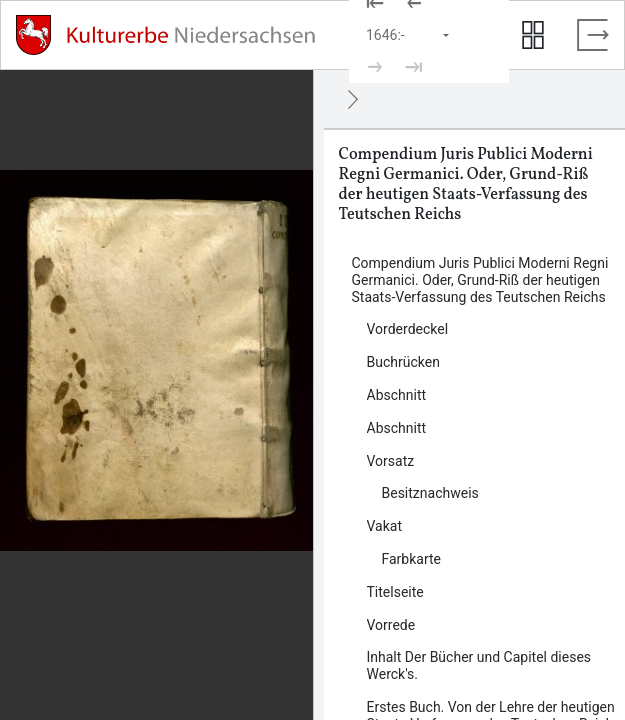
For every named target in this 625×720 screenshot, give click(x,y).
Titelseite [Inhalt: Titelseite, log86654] (395, 592)
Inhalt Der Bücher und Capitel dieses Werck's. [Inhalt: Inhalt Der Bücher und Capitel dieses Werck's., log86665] (479, 665)
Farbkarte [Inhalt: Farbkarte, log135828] (412, 559)
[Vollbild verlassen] (593, 35)
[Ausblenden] (353, 99)
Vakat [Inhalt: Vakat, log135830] (385, 526)
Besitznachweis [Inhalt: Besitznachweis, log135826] (430, 493)
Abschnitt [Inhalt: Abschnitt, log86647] (397, 428)
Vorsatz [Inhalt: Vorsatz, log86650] (391, 461)
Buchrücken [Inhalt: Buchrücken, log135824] (403, 362)
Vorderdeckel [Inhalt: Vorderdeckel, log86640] (408, 329)
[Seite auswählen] (409, 35)
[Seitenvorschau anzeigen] (533, 35)
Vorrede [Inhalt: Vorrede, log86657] (391, 625)
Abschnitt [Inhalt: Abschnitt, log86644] (397, 395)
